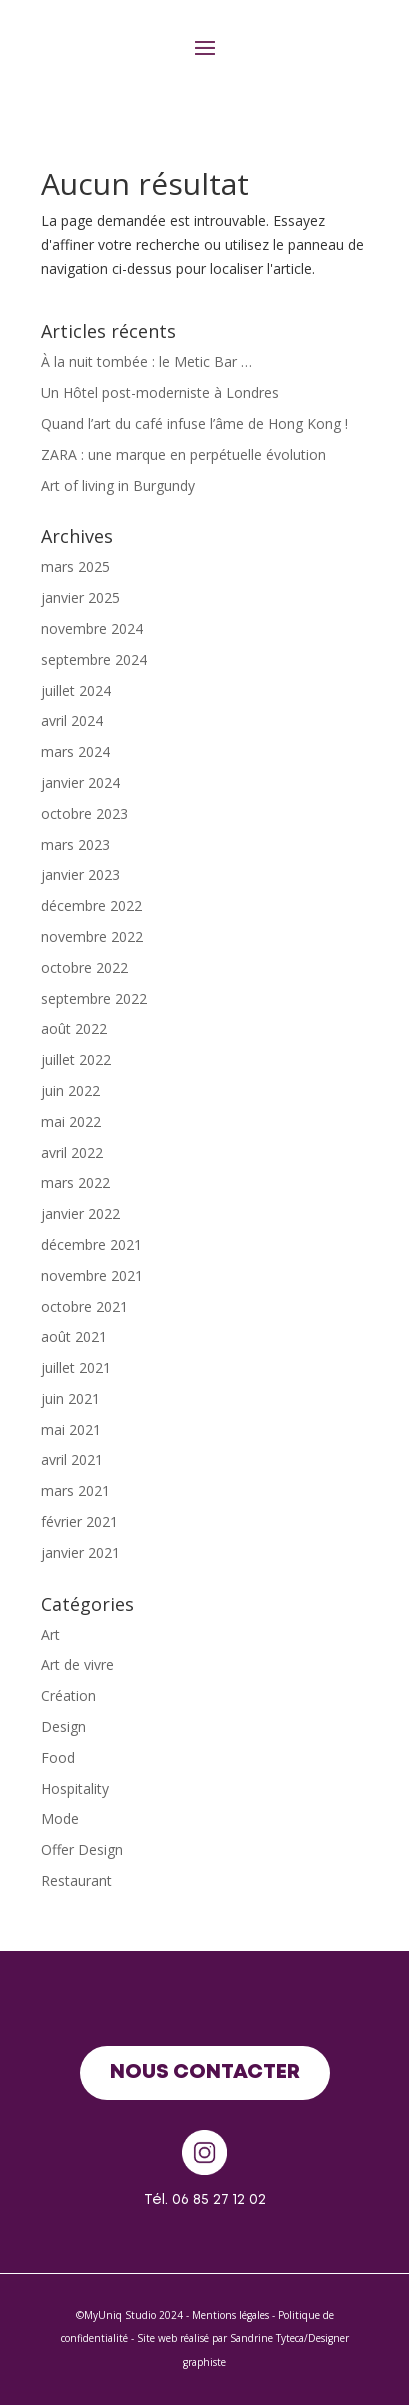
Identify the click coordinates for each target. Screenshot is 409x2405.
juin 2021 (70, 1398)
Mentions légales (230, 2315)
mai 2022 (71, 1121)
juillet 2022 (76, 1059)
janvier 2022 (80, 1213)
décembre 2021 (91, 1244)
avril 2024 (72, 720)
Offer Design (82, 1849)
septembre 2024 (94, 659)
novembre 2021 (92, 1275)
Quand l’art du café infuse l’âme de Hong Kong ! (194, 423)
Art (50, 1634)
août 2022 (74, 1028)
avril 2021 (72, 1459)
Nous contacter (205, 2072)
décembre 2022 (91, 905)
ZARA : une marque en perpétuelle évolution (183, 454)
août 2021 (74, 1336)
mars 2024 (75, 751)
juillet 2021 (76, 1367)
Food (58, 1757)
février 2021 (79, 1521)
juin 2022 (70, 1090)
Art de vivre (77, 1664)
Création (68, 1695)
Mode (60, 1818)
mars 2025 (75, 566)
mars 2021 (75, 1490)
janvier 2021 (80, 1552)
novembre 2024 (92, 628)
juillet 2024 (76, 690)
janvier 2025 (80, 597)
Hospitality (75, 1788)
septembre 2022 (94, 998)
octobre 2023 (84, 813)
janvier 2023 (80, 874)
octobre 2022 (84, 967)
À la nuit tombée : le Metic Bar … (146, 361)
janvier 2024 (80, 782)
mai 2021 (71, 1429)
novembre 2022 (92, 936)
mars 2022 (75, 1182)
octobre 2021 (84, 1306)
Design (63, 1726)
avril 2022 (72, 1152)
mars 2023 (75, 844)
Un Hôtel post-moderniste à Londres (160, 392)
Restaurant (76, 1880)
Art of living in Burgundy (118, 485)
